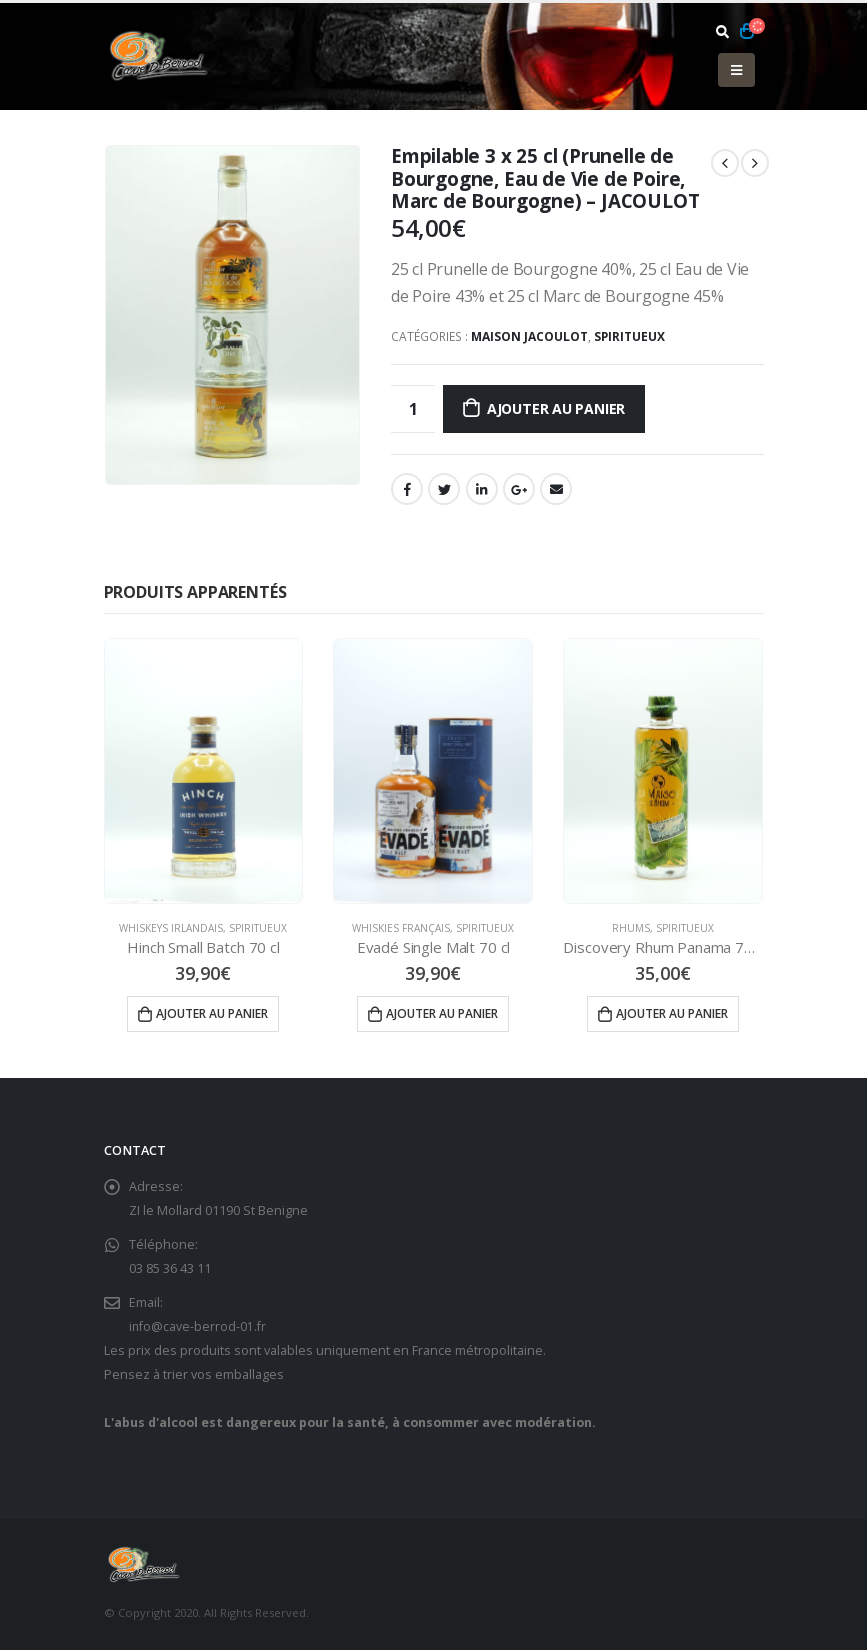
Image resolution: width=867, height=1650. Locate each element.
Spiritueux (629, 336)
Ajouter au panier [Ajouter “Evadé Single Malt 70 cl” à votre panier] (442, 1013)
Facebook (407, 489)
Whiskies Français (401, 928)
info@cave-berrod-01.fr (198, 1326)
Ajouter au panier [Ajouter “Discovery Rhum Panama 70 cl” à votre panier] (672, 1013)
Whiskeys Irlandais (171, 928)
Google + (519, 489)
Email (556, 489)
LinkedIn (482, 489)
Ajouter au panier (556, 408)
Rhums (631, 928)
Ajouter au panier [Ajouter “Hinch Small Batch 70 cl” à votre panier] (212, 1013)
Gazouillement (444, 489)
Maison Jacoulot (529, 336)
